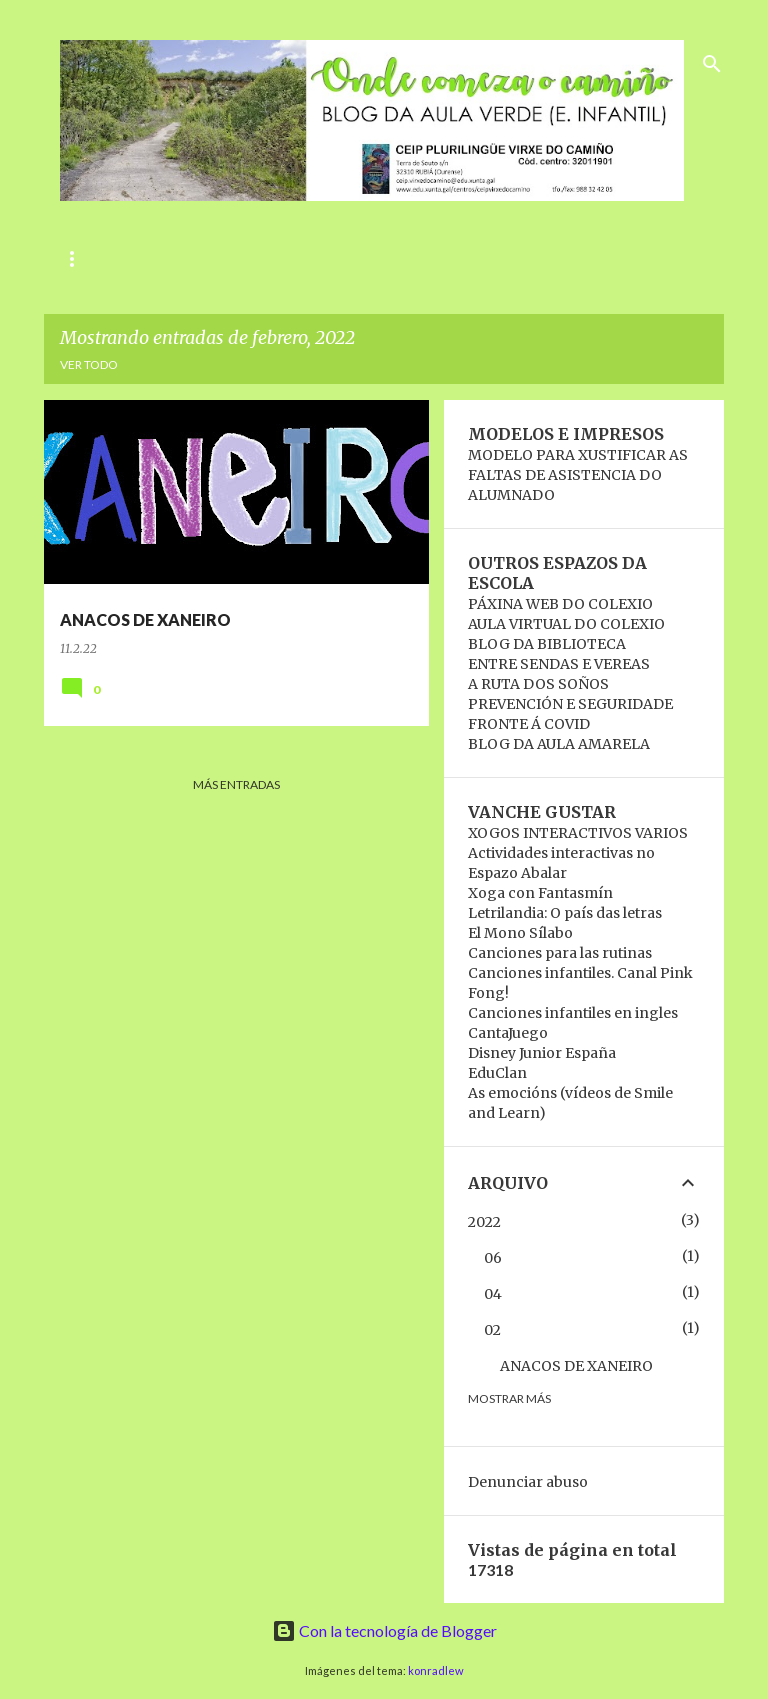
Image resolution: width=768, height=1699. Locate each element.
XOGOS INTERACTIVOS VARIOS (578, 833)
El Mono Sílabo (520, 933)
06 (493, 1258)
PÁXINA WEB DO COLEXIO (560, 604)
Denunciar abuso (528, 1482)
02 (492, 1330)
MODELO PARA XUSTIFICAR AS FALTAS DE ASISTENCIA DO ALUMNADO (578, 475)
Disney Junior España (542, 1053)
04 (493, 1294)
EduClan (497, 1073)
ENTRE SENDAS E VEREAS (559, 664)
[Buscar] (712, 64)
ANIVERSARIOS (111, 258)
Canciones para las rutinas (560, 953)
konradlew (436, 1670)
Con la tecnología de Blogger (384, 1630)
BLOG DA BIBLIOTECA (547, 644)
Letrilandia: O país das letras (565, 913)
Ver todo (89, 364)
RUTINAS (238, 258)
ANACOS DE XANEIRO (576, 1366)
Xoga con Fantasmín (540, 893)
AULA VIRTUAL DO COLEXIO (566, 624)
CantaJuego (508, 1033)
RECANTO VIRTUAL (517, 258)
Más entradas (236, 784)
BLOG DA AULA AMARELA (559, 744)
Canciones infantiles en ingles (573, 1013)
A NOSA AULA (360, 258)
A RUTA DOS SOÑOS (538, 684)
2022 (484, 1222)
